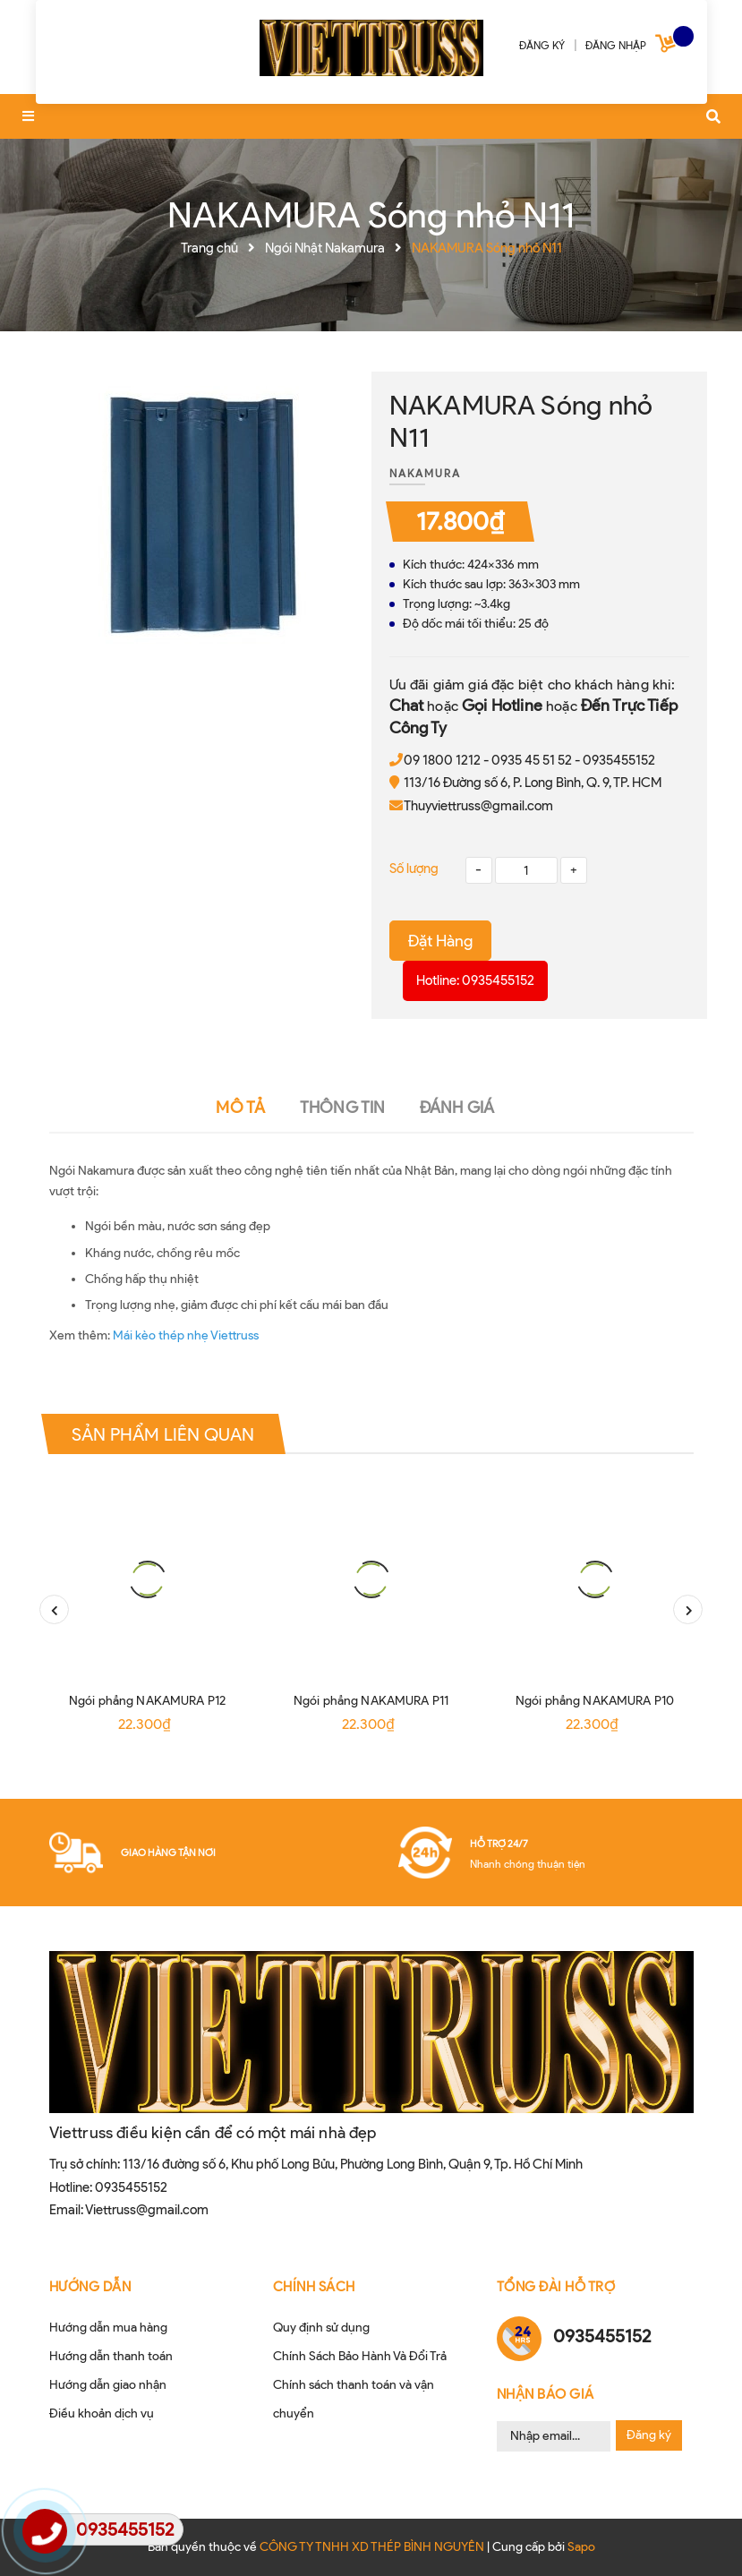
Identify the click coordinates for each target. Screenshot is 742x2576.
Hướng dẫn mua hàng (108, 2327)
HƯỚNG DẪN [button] (90, 2287)
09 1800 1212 (442, 760)
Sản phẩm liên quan (163, 1434)
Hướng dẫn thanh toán (111, 2356)
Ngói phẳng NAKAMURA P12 (147, 1700)
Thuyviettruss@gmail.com (478, 806)
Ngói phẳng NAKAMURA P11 (371, 1700)
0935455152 (619, 760)
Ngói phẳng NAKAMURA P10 (595, 1700)
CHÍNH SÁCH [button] (314, 2287)
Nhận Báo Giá (545, 2394)
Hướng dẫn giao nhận (107, 2384)
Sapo (581, 2547)
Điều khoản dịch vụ (101, 2413)
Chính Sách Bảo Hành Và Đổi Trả (360, 2356)
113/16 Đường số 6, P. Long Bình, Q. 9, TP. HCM (532, 783)
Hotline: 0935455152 (475, 980)
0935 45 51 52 (531, 760)
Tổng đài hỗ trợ (556, 2287)
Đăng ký (649, 2435)
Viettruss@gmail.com (147, 2210)
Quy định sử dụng (321, 2327)
